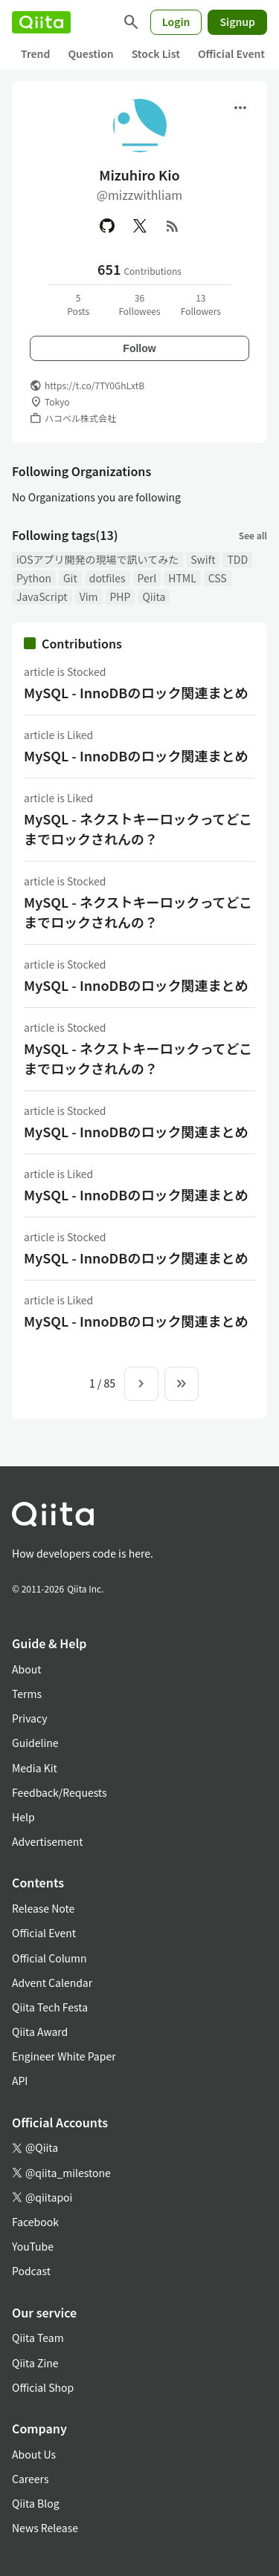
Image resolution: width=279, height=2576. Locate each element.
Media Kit (34, 1767)
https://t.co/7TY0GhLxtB (94, 385)
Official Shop (43, 2387)
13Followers (201, 304)
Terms (27, 1693)
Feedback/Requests (59, 1792)
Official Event (231, 53)
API (20, 2080)
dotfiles (107, 577)
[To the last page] (181, 1384)
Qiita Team (38, 2337)
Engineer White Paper (64, 2056)
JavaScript (42, 596)
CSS (217, 577)
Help (23, 1816)
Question (90, 53)
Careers (30, 2478)
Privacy (29, 1718)
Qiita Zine (35, 2362)
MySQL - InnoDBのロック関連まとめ (136, 692)
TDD (237, 559)
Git (70, 577)
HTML (182, 577)
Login (176, 21)
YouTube (33, 2246)
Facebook (35, 2221)
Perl (147, 577)
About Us (34, 2454)
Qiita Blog (36, 2503)
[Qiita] (41, 22)
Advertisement (47, 1841)
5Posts (78, 304)
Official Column (49, 1958)
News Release (45, 2527)
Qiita (153, 596)
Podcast (31, 2270)
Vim (89, 596)
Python (33, 577)
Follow (139, 348)
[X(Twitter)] (140, 225)
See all (253, 535)
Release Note (43, 1908)
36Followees (139, 304)
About (26, 1669)
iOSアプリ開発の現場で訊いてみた (97, 559)
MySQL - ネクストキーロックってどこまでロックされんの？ (138, 828)
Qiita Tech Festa (50, 2007)
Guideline (35, 1742)
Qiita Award (40, 2031)
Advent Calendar (52, 1982)
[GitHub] (107, 225)
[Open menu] (240, 108)
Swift (202, 559)
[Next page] (141, 1384)
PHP (120, 596)
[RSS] (172, 225)
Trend (35, 53)
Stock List (156, 53)
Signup (237, 21)
